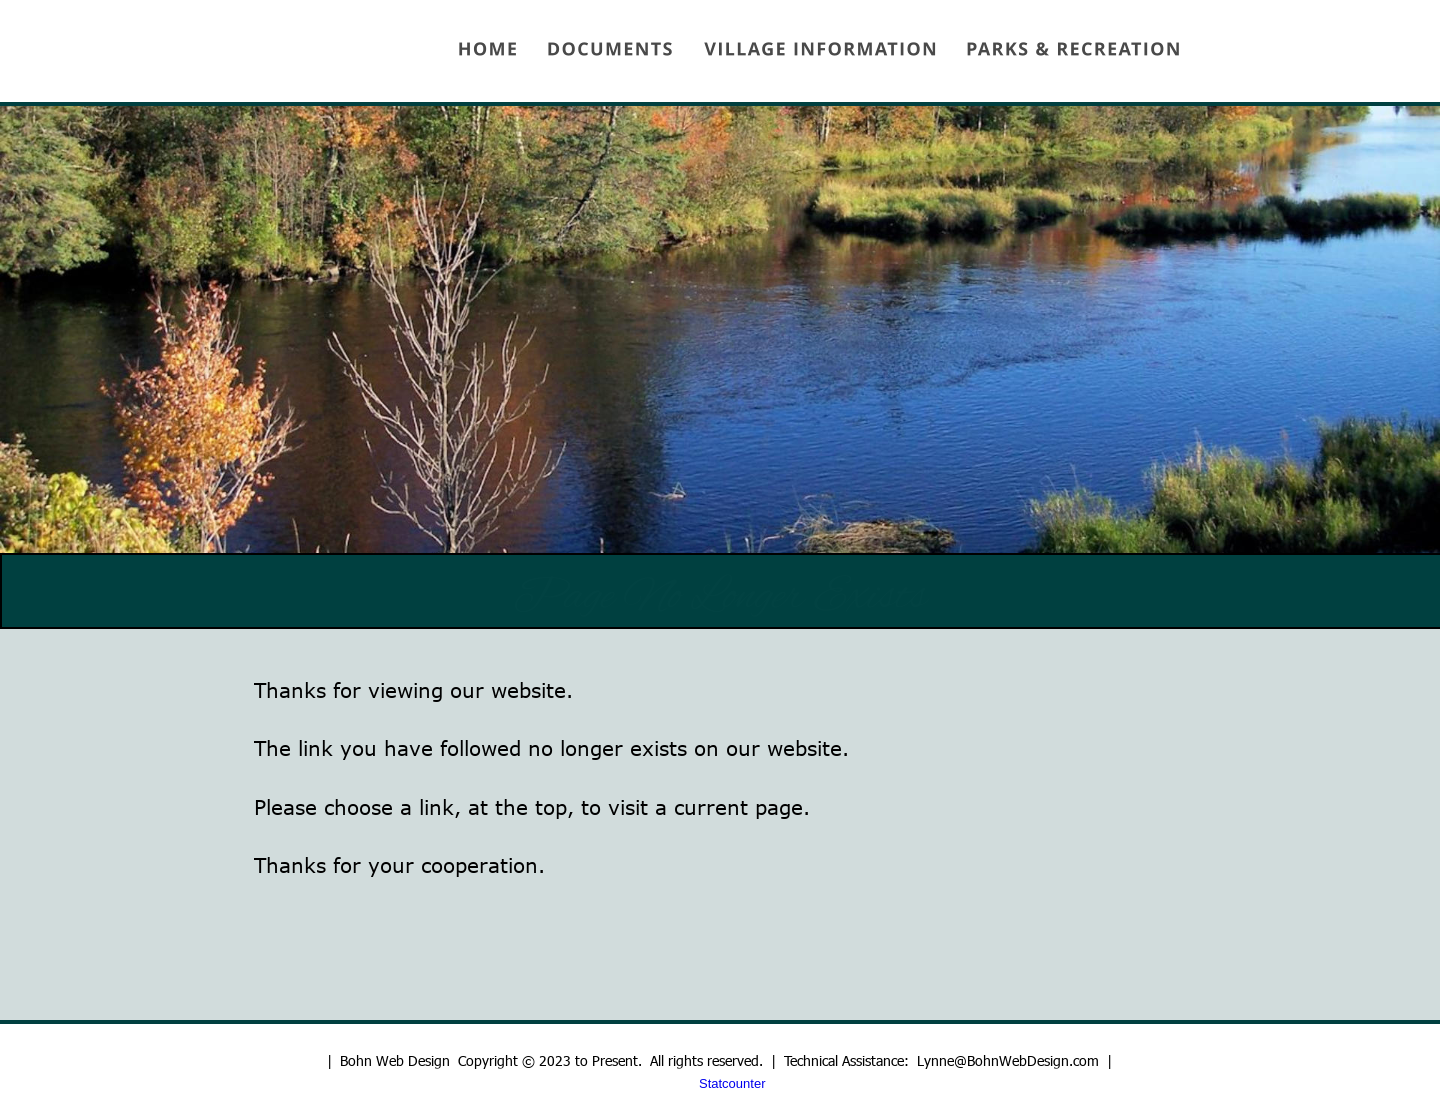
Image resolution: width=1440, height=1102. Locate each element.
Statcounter (732, 1083)
